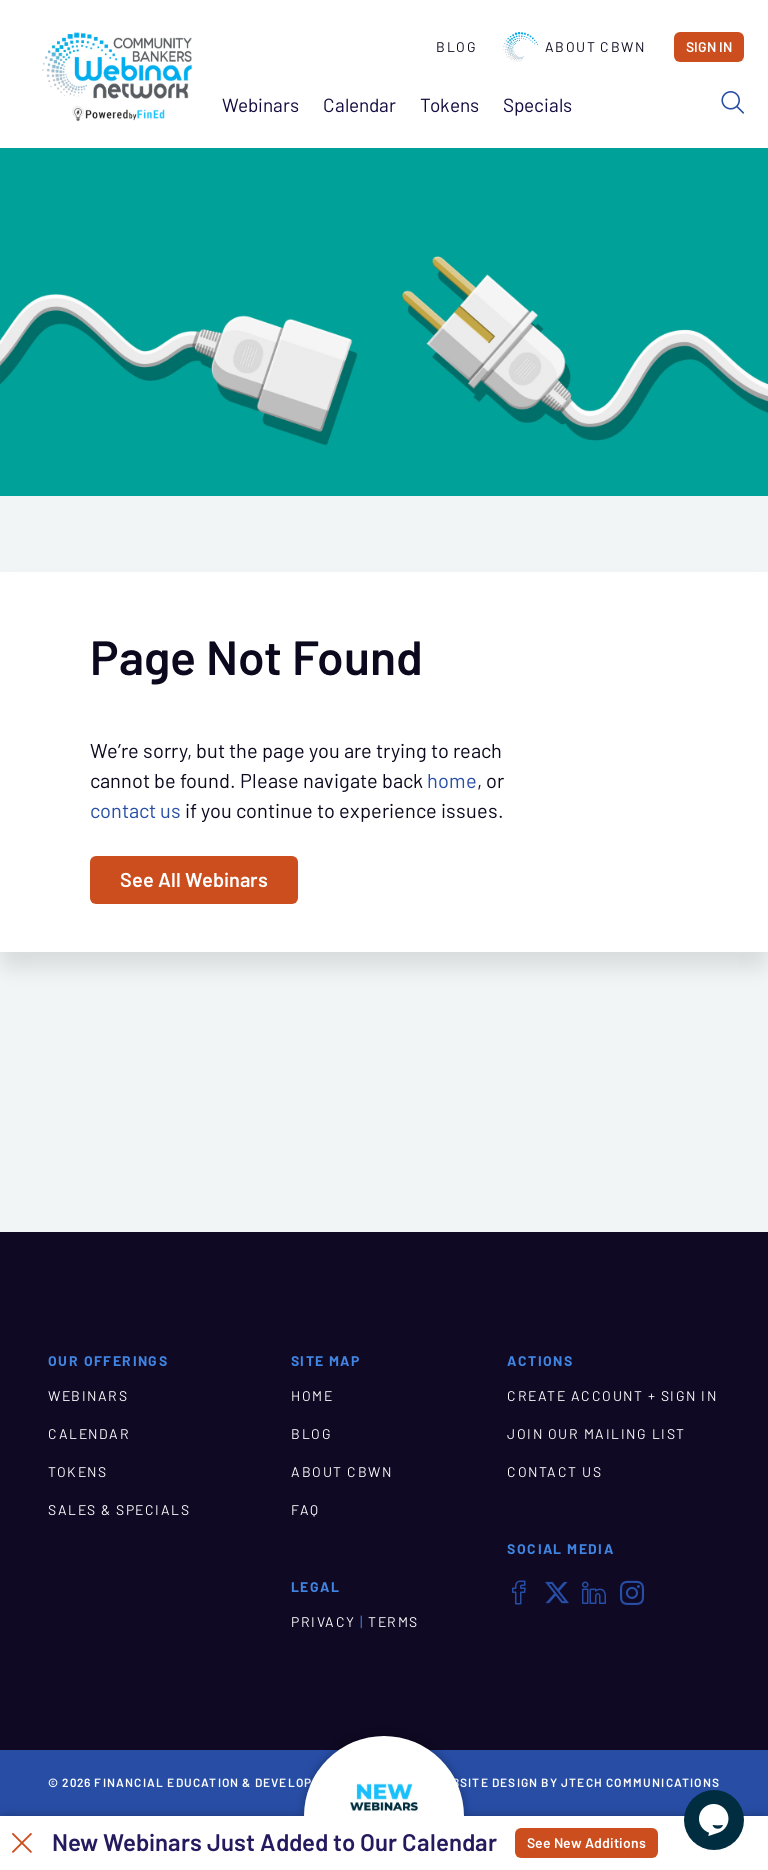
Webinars (260, 105)
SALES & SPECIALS (119, 1510)
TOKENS (77, 1472)
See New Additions (586, 1843)
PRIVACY (323, 1622)
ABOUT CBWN (341, 1472)
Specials (537, 105)
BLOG (311, 1434)
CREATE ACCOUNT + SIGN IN (612, 1396)
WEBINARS (88, 1396)
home (452, 781)
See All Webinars (194, 880)
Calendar (359, 105)
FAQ (305, 1510)
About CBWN (574, 47)
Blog (456, 47)
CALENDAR (89, 1434)
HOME (312, 1396)
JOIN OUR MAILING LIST (596, 1434)
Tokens (449, 105)
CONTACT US (554, 1472)
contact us (135, 811)
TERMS (393, 1622)
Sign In (709, 47)
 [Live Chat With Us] (714, 1820)
